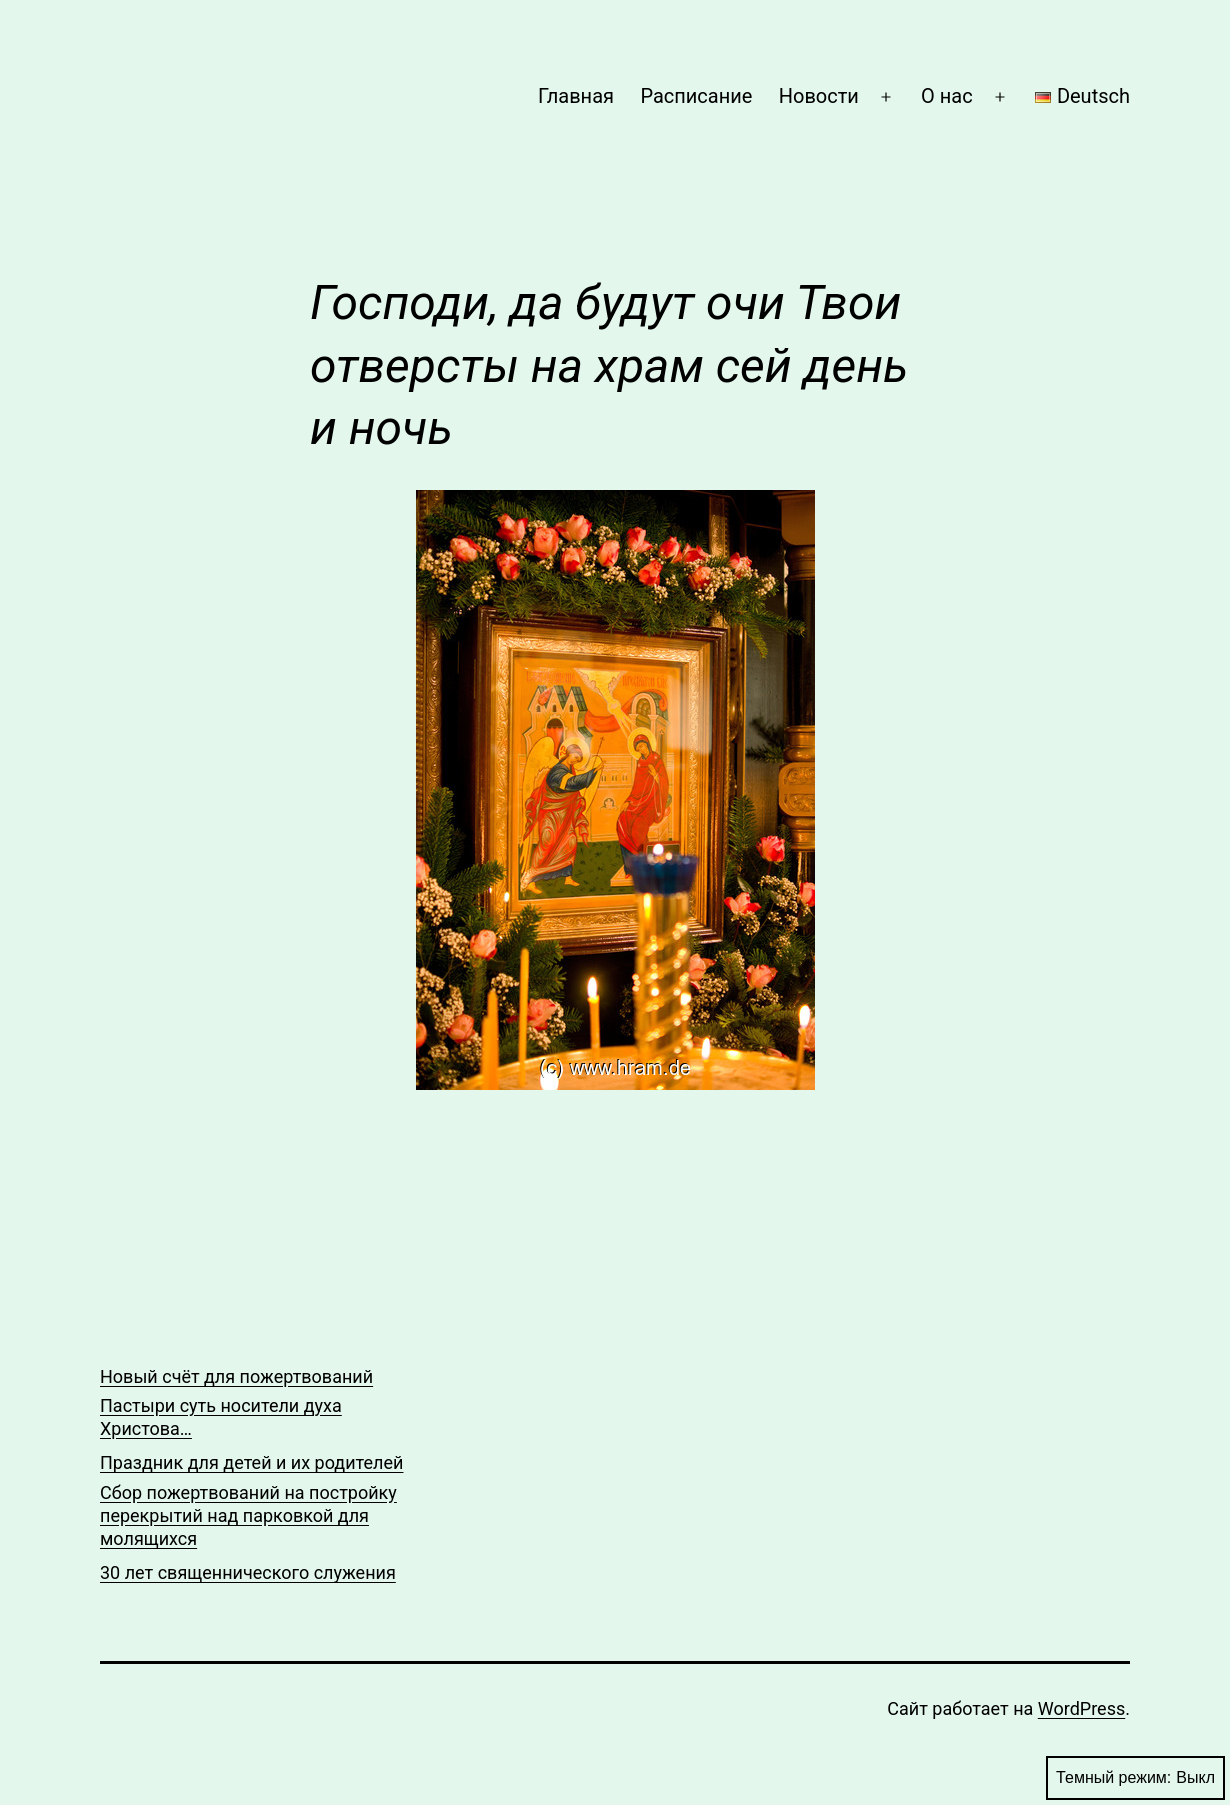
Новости (819, 96)
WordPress (1081, 1708)
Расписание (696, 96)
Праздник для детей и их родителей (251, 1462)
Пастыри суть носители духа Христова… (221, 1417)
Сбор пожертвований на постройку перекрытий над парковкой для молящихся (248, 1516)
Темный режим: (1135, 1778)
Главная (576, 96)
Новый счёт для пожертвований (236, 1376)
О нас (947, 96)
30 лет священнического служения (248, 1572)
